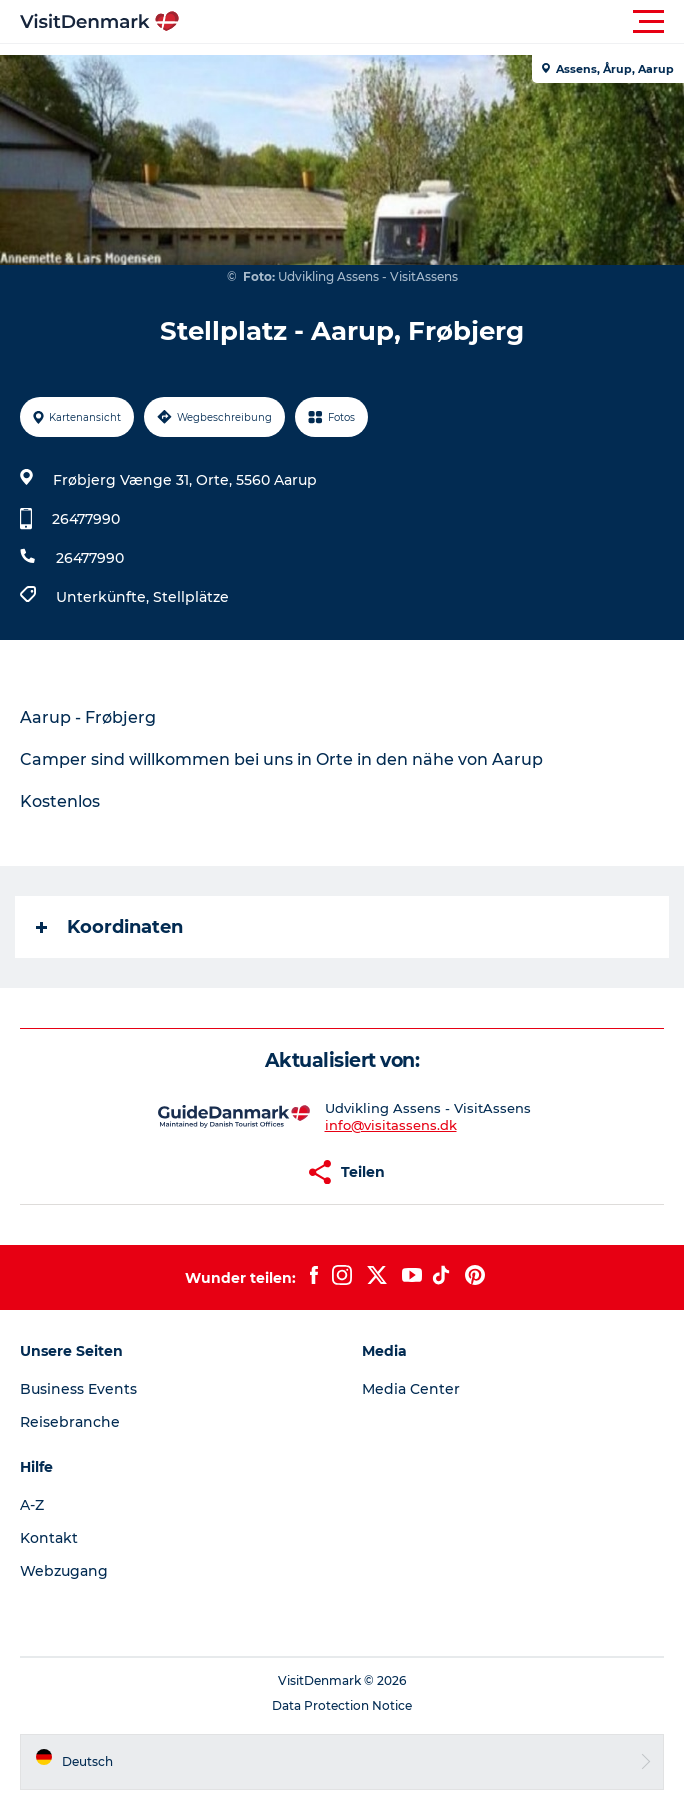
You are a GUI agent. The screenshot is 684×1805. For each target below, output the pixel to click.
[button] (432, 22)
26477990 (86, 519)
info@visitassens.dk (391, 1125)
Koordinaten (109, 927)
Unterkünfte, (104, 597)
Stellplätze (191, 597)
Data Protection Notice (342, 1705)
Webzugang (64, 1571)
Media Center (411, 1389)
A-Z (32, 1505)
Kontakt (49, 1538)
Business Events (78, 1389)
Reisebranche (70, 1422)
